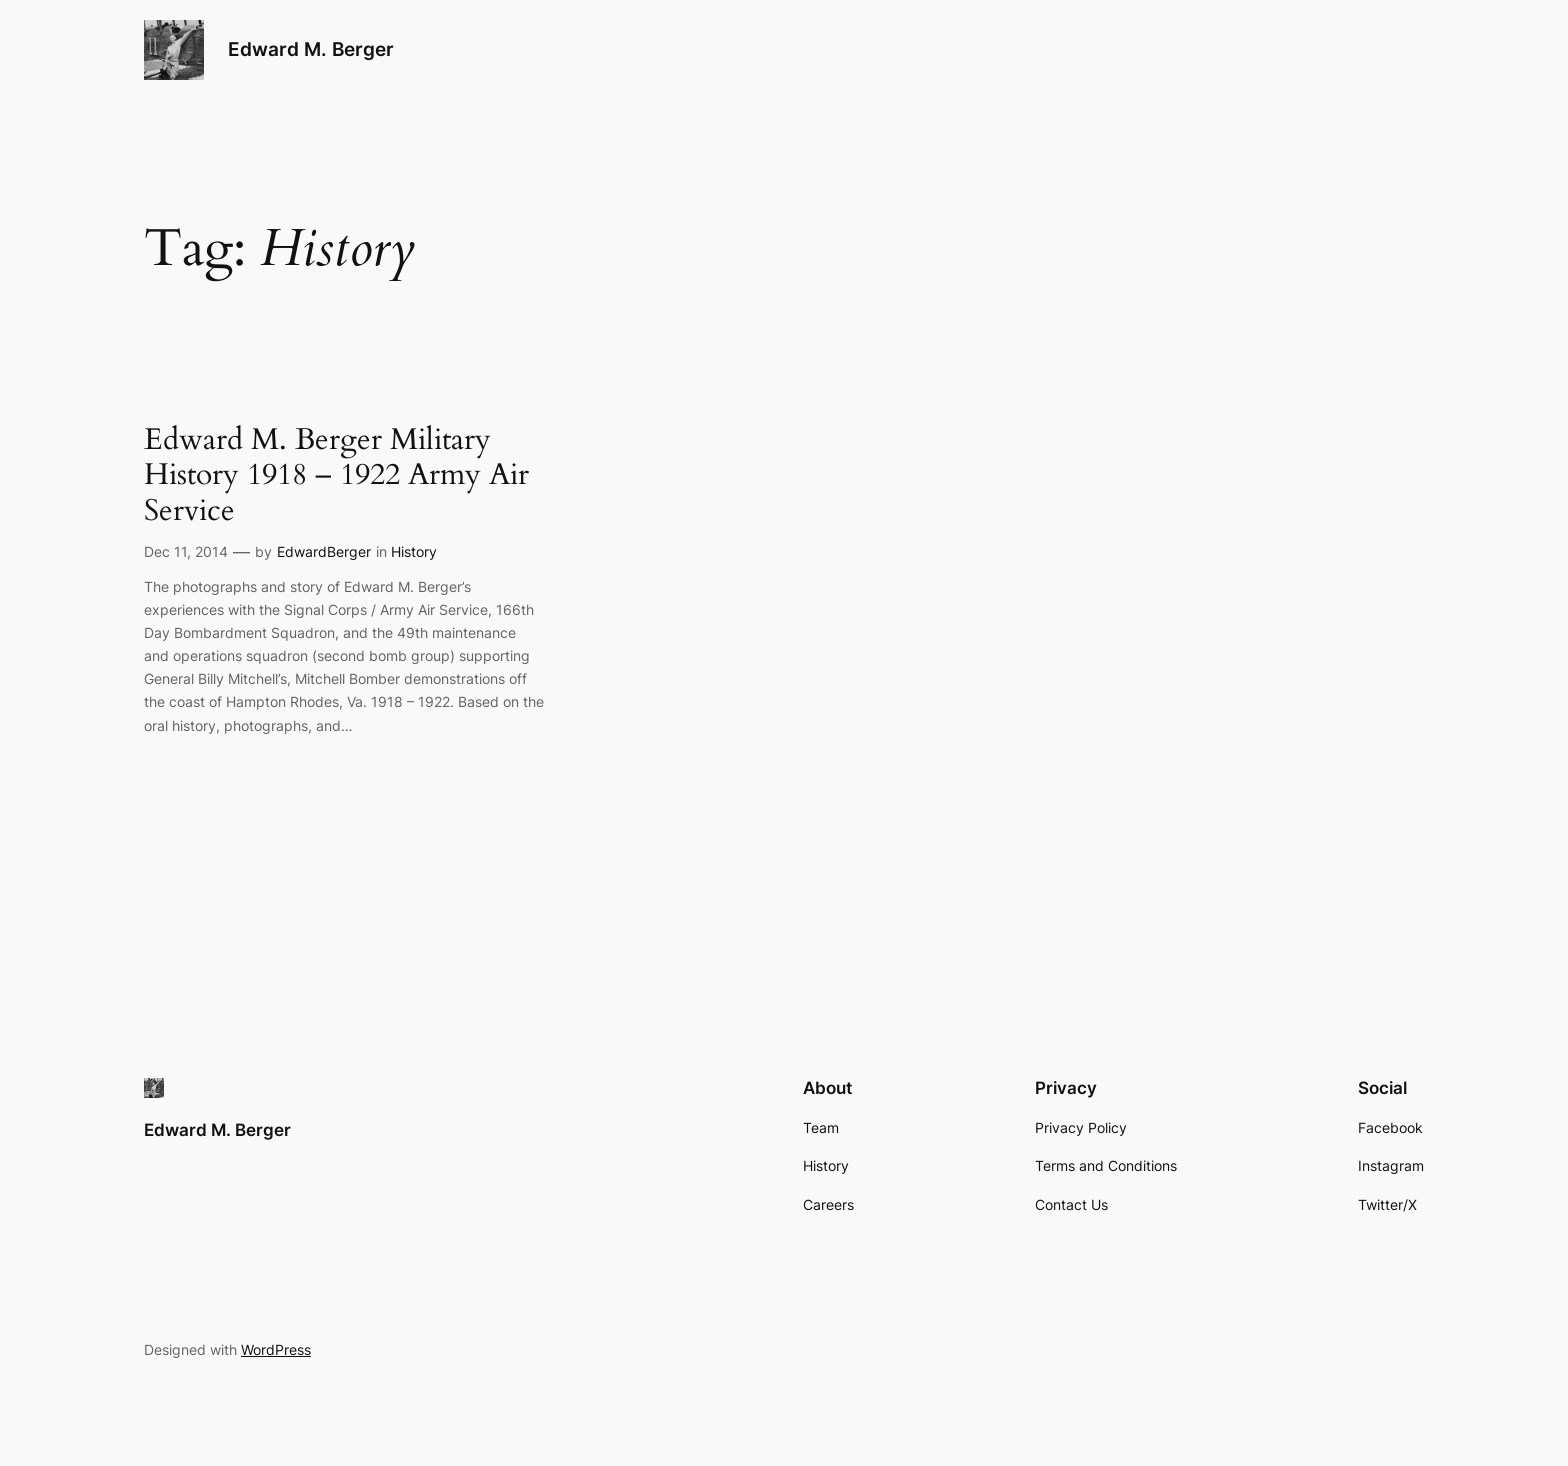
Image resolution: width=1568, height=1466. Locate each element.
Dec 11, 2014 (186, 551)
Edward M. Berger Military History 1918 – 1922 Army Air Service (336, 476)
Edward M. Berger (311, 49)
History (414, 551)
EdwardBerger (324, 551)
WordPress (276, 1349)
